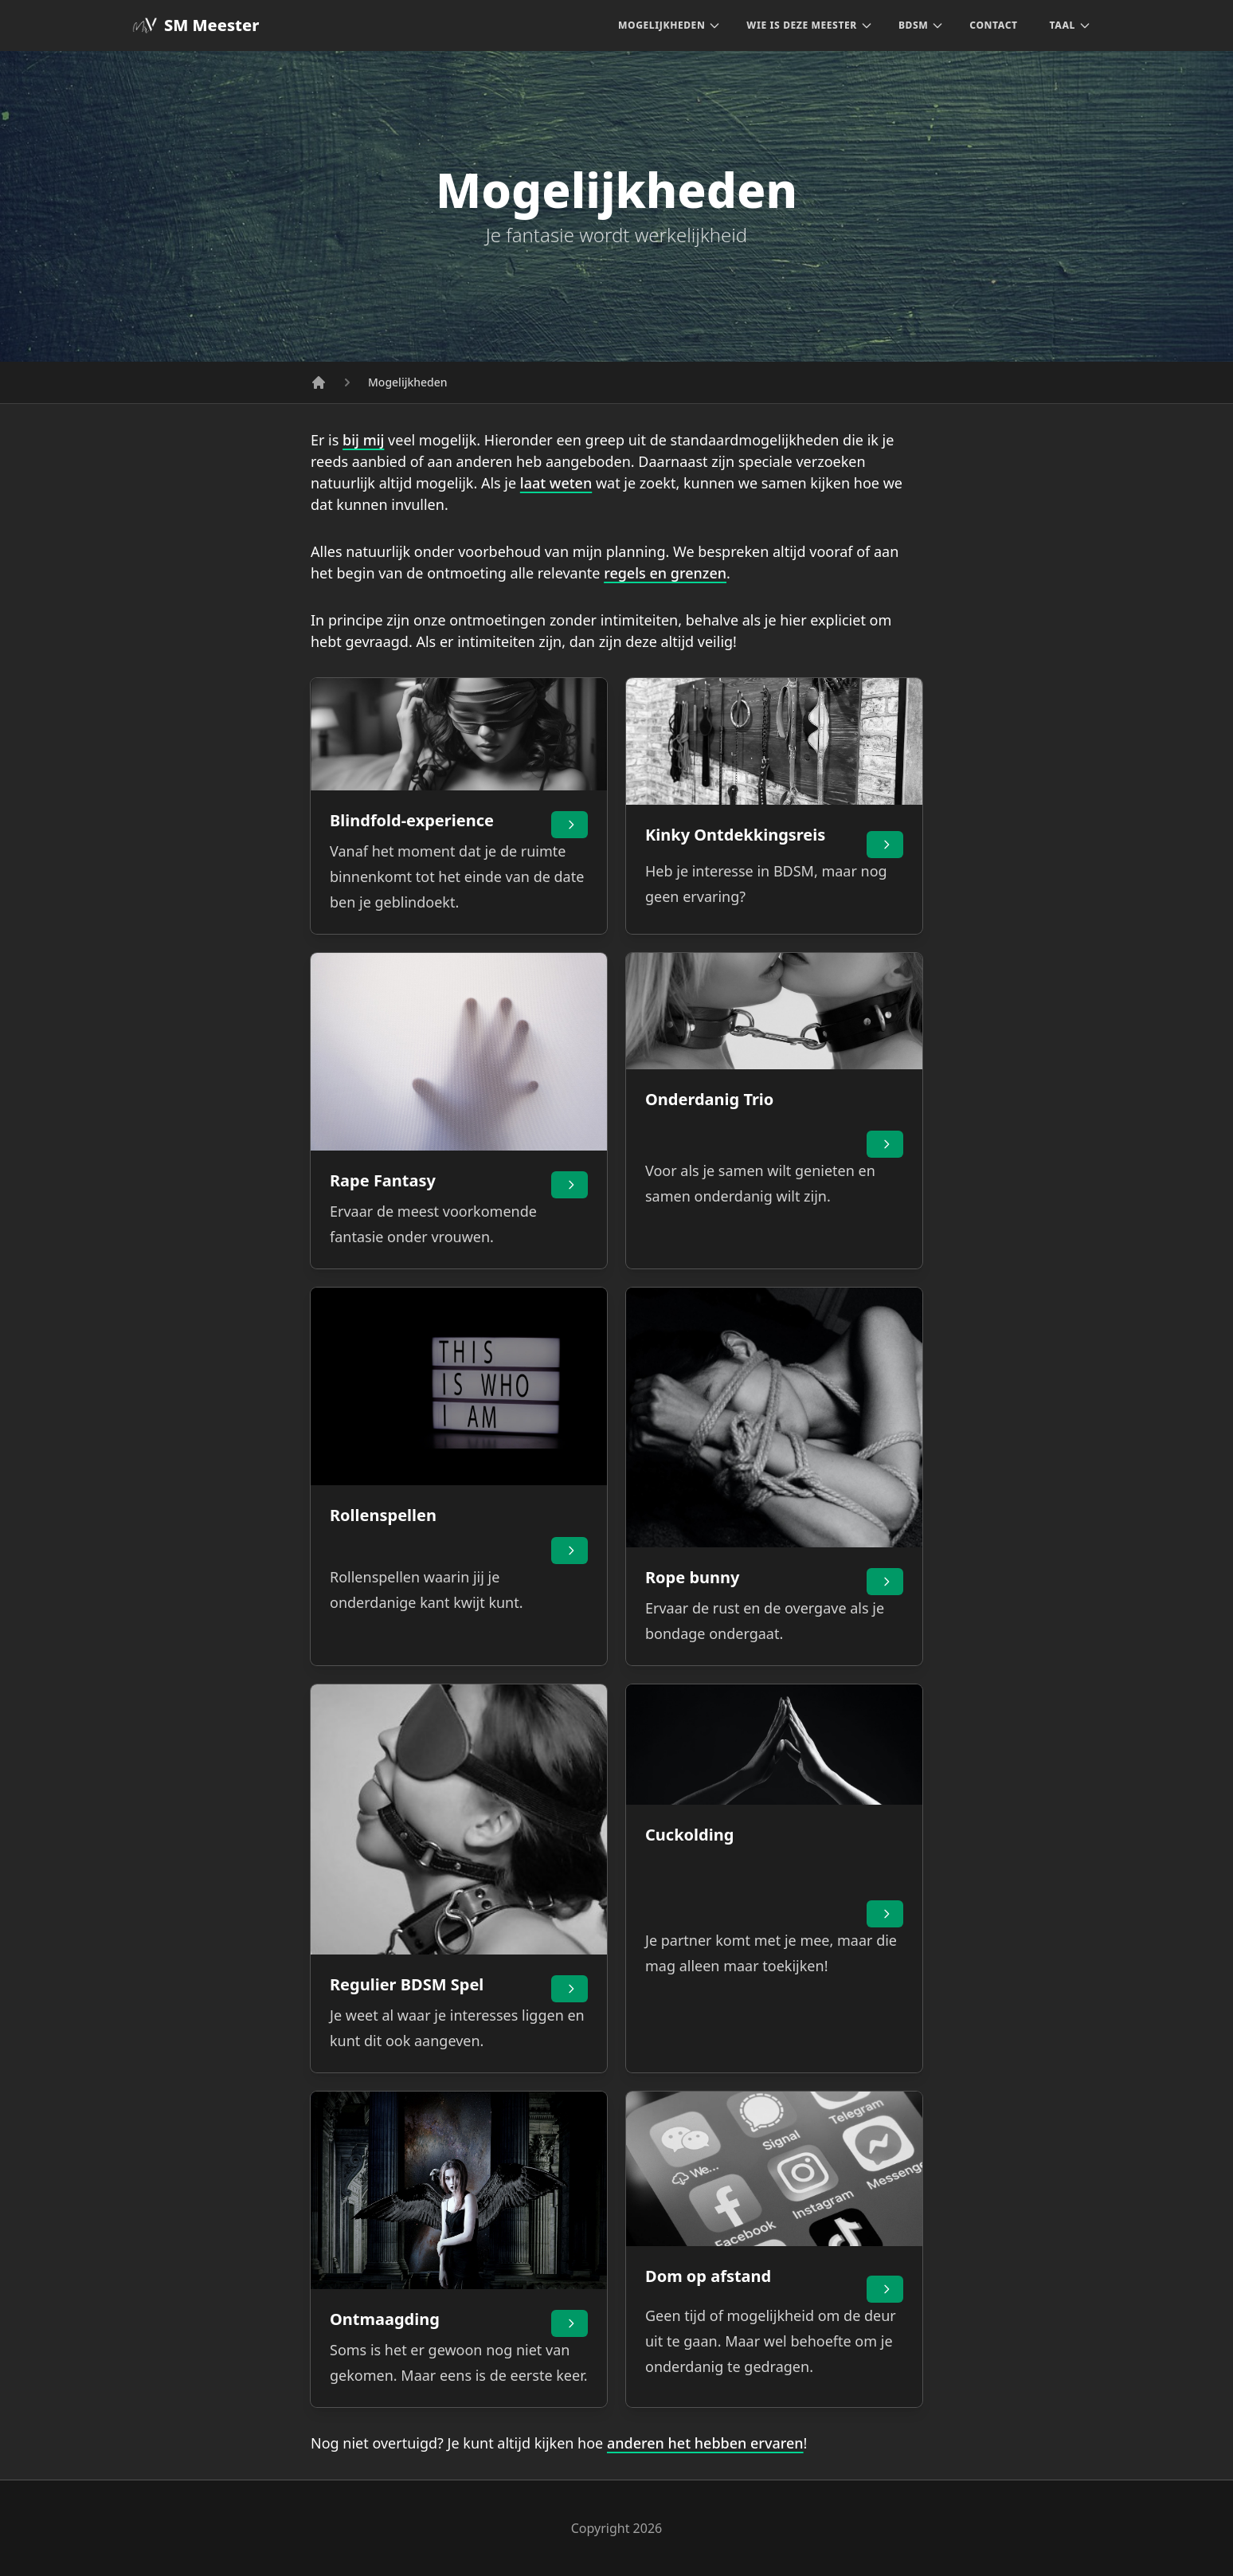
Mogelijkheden (661, 25)
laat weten (556, 482)
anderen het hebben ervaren (705, 2442)
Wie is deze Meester (801, 25)
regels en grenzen (665, 572)
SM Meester (195, 25)
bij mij (363, 439)
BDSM (913, 25)
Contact (993, 25)
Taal (1070, 25)
